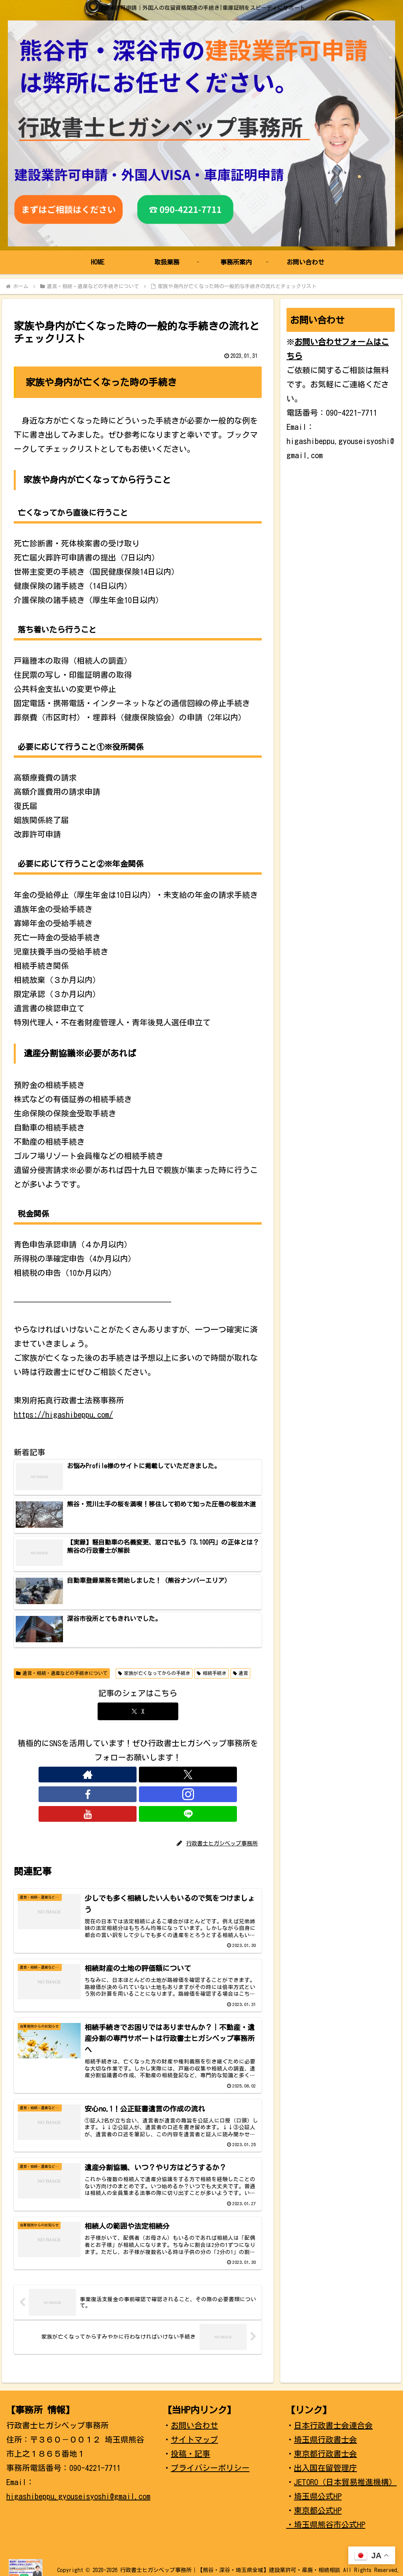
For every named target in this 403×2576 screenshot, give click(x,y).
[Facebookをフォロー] (129, 1774)
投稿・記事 (190, 2448)
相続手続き (211, 1673)
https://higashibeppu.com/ (63, 1414)
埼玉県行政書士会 (325, 2434)
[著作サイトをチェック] (92, 1774)
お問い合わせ (194, 2420)
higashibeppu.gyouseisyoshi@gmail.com (78, 2491)
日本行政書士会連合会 (333, 2420)
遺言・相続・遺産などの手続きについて (61, 1673)
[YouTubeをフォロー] (165, 1774)
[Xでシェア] (138, 1711)
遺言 (240, 1673)
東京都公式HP (318, 2505)
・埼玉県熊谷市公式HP (325, 2519)
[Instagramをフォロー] (147, 1774)
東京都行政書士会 (325, 2448)
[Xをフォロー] (110, 1774)
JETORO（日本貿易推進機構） (345, 2476)
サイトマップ (194, 2434)
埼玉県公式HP (318, 2491)
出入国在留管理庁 (325, 2462)
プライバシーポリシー (210, 2462)
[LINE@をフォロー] (183, 1774)
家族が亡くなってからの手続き (154, 1673)
